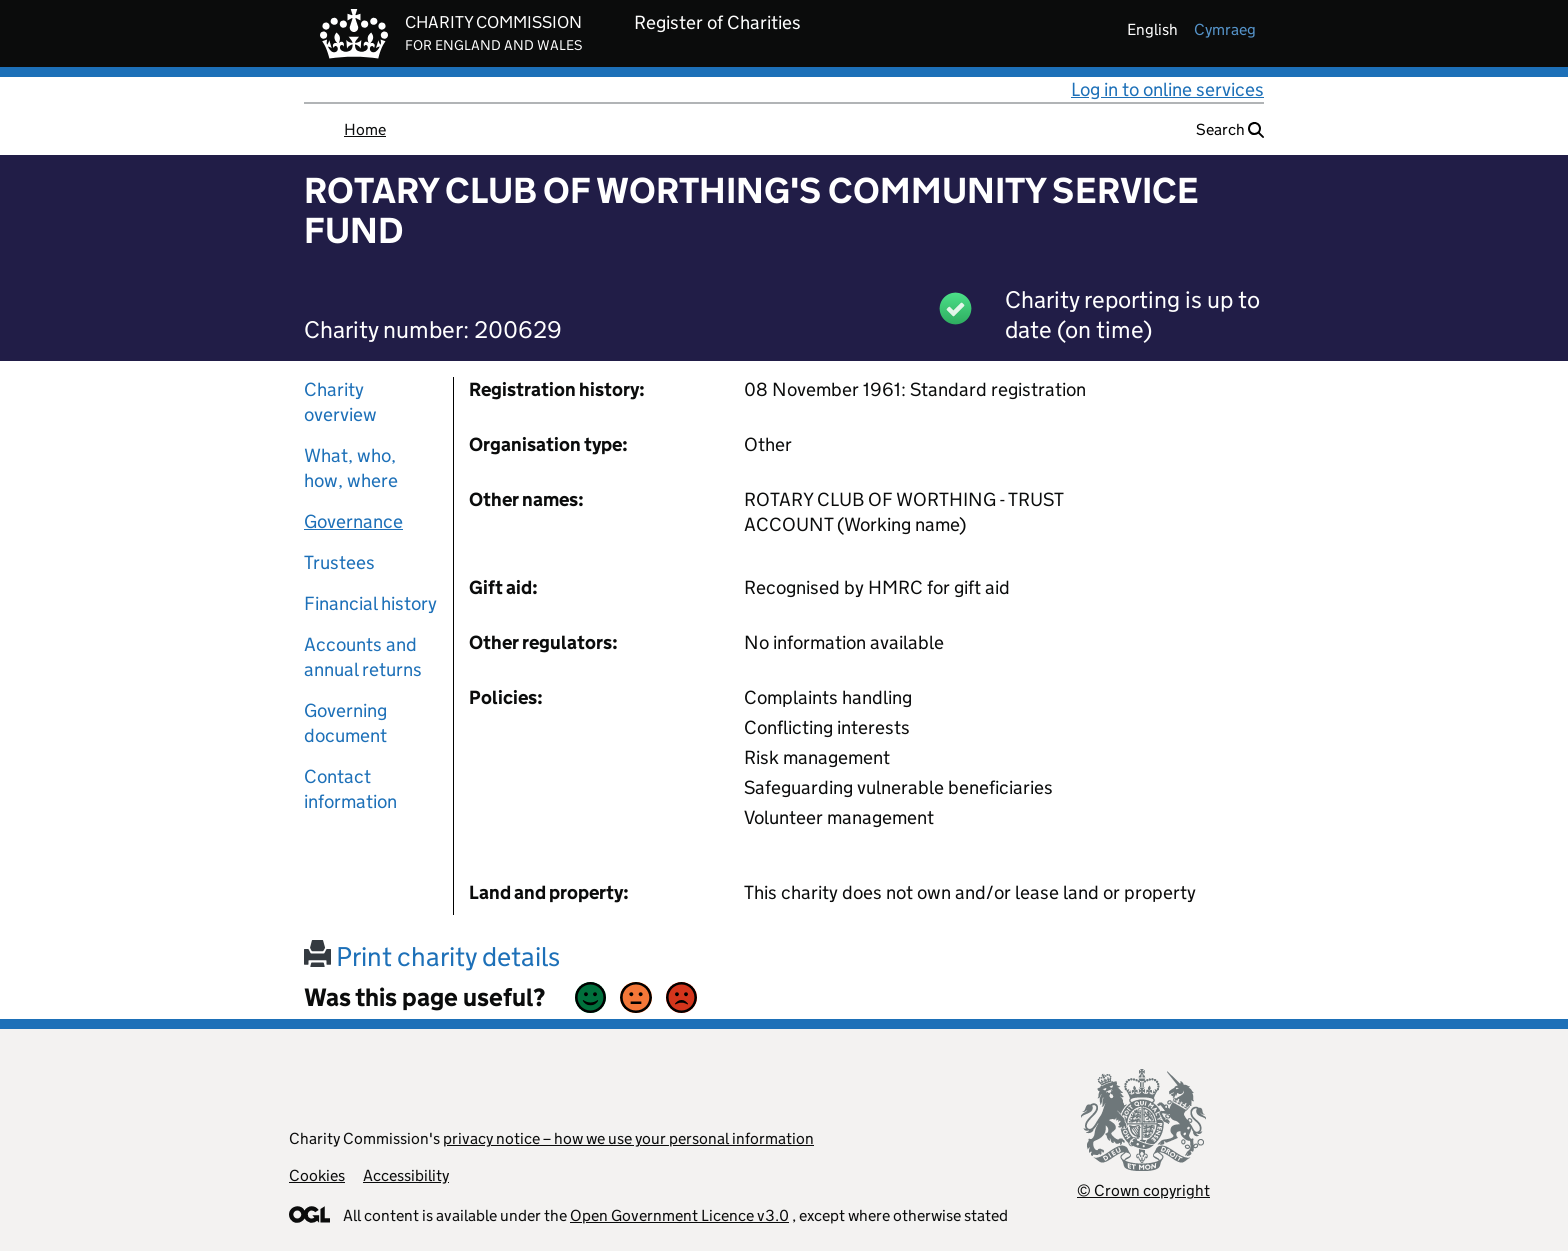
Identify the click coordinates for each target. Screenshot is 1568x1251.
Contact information (350, 789)
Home (365, 129)
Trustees (339, 562)
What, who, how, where (351, 468)
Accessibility (406, 1175)
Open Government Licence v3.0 (679, 1215)
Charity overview (340, 402)
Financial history (370, 603)
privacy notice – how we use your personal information (628, 1138)
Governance (353, 521)
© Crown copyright (1143, 1190)
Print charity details (432, 956)
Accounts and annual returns (363, 657)
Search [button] (1230, 129)
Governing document (345, 723)
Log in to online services (1167, 89)
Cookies (317, 1175)
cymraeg (1225, 29)
